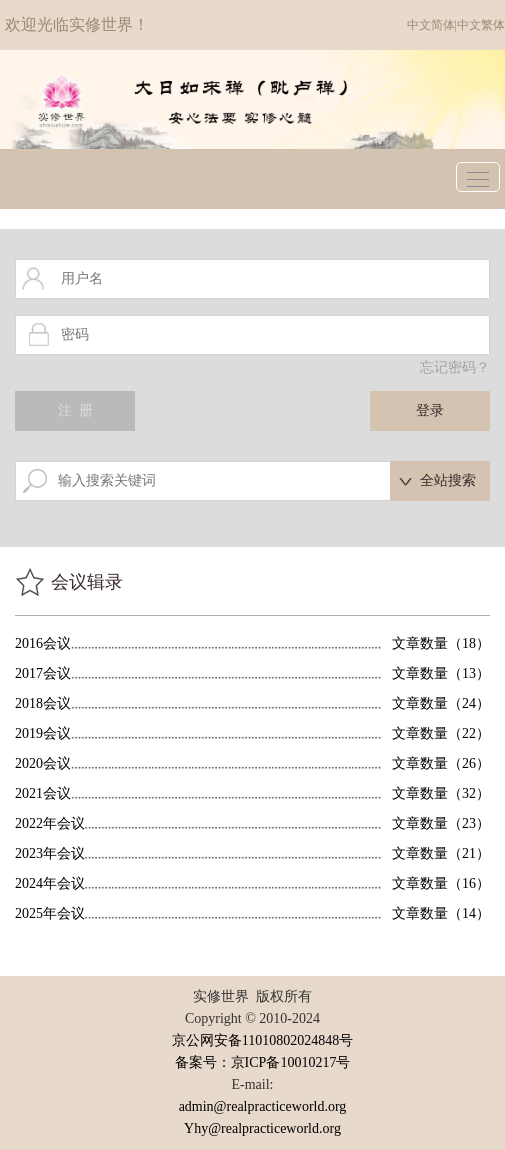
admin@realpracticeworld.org (263, 1106)
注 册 (75, 410)
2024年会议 (50, 883)
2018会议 (43, 703)
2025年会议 (50, 913)
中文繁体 (481, 25)
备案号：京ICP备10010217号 (263, 1062)
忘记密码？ (455, 367)
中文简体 (431, 25)
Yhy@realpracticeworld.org (262, 1128)
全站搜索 (448, 480)
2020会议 (43, 763)
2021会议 (43, 793)
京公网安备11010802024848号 (262, 1040)
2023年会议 (50, 853)
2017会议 (43, 673)
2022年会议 (50, 823)
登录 (430, 410)
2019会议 (43, 733)
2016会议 (43, 643)
